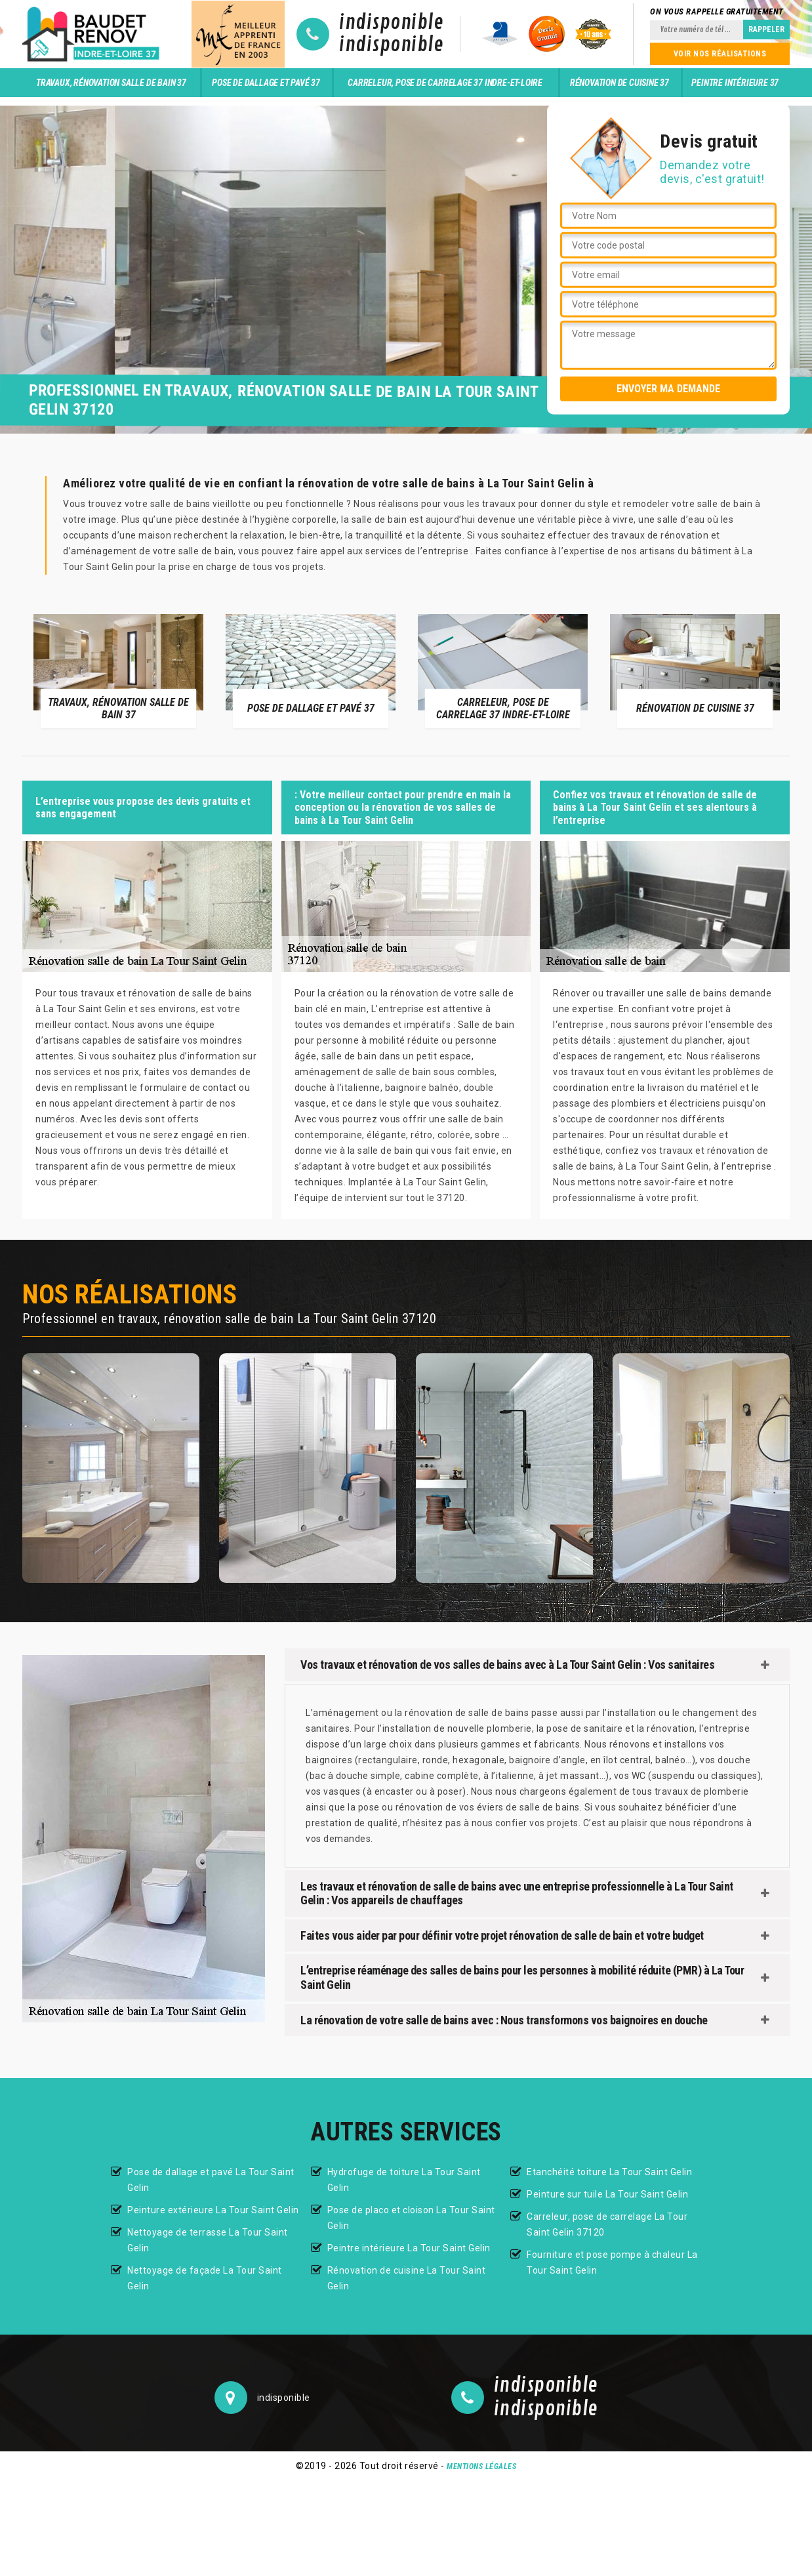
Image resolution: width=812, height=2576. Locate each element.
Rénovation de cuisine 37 (619, 82)
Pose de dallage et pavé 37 (266, 82)
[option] (118, 670)
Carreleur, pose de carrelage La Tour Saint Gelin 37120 (607, 2224)
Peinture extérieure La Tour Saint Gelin (213, 2210)
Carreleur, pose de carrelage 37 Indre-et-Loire (445, 82)
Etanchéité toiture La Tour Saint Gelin (609, 2172)
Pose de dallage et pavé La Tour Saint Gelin (210, 2180)
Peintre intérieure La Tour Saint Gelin (409, 2248)
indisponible (391, 23)
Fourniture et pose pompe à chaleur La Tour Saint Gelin (612, 2262)
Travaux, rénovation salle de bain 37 (111, 82)
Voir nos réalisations (720, 53)
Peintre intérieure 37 (735, 82)
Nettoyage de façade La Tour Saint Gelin (204, 2278)
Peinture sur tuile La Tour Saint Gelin (607, 2194)
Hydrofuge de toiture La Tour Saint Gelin (404, 2180)
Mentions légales (481, 2466)
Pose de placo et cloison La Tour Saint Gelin (411, 2218)
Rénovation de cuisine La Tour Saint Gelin (406, 2278)
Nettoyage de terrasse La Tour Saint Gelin (207, 2240)
